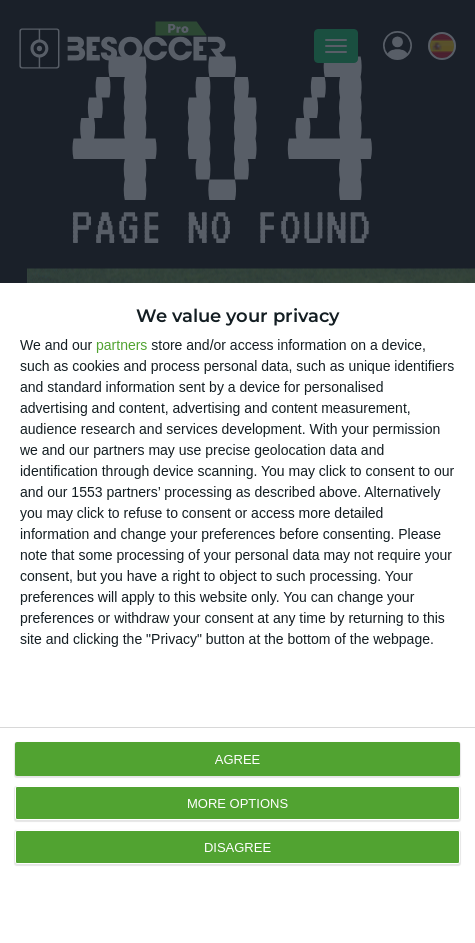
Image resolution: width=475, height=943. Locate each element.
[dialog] (237, 613)
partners (121, 345)
